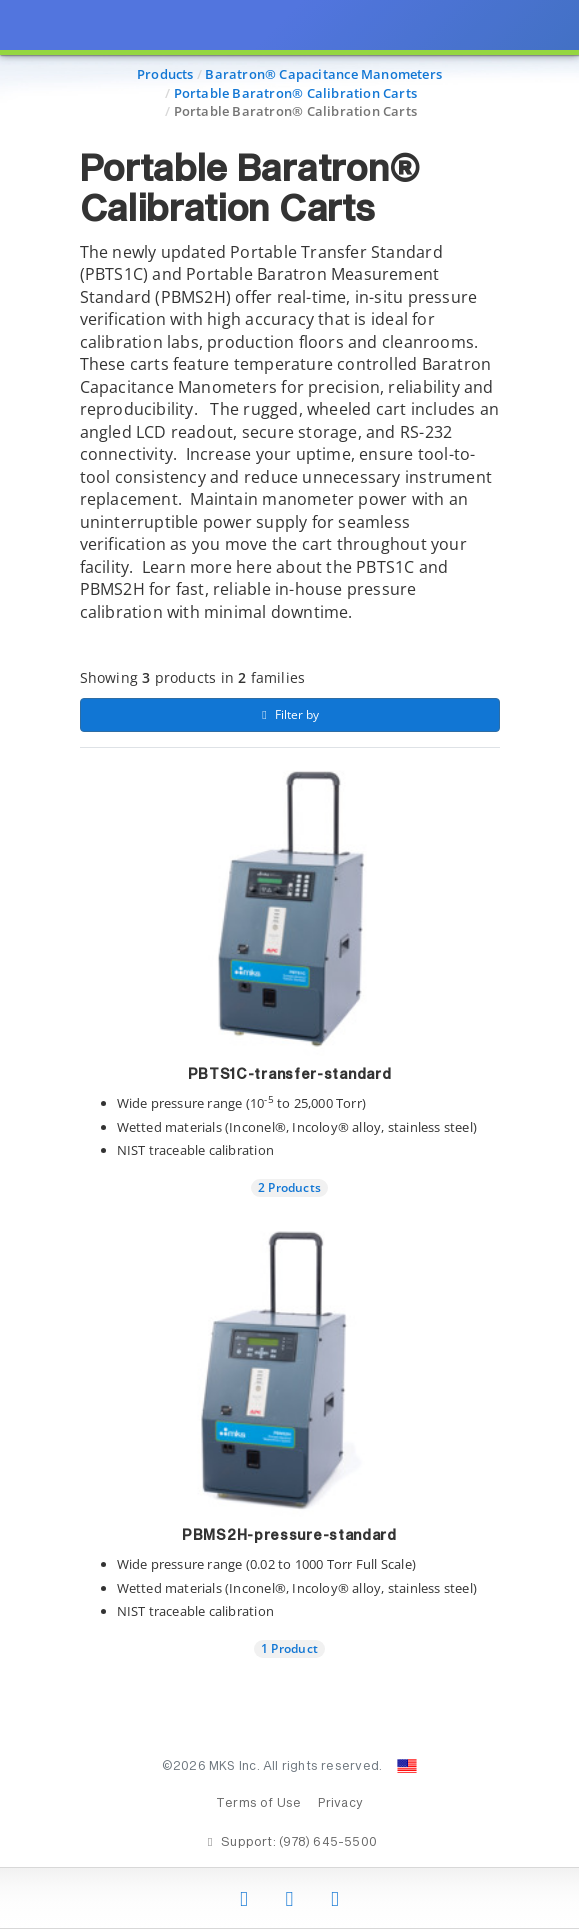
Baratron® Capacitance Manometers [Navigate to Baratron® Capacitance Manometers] (323, 74)
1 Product (289, 1648)
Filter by (289, 714)
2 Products (289, 1187)
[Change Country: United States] (407, 1766)
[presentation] (289, 964)
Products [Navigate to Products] (165, 74)
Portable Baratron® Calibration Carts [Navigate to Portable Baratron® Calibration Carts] (296, 93)
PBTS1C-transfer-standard (290, 1075)
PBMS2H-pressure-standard (289, 1536)
